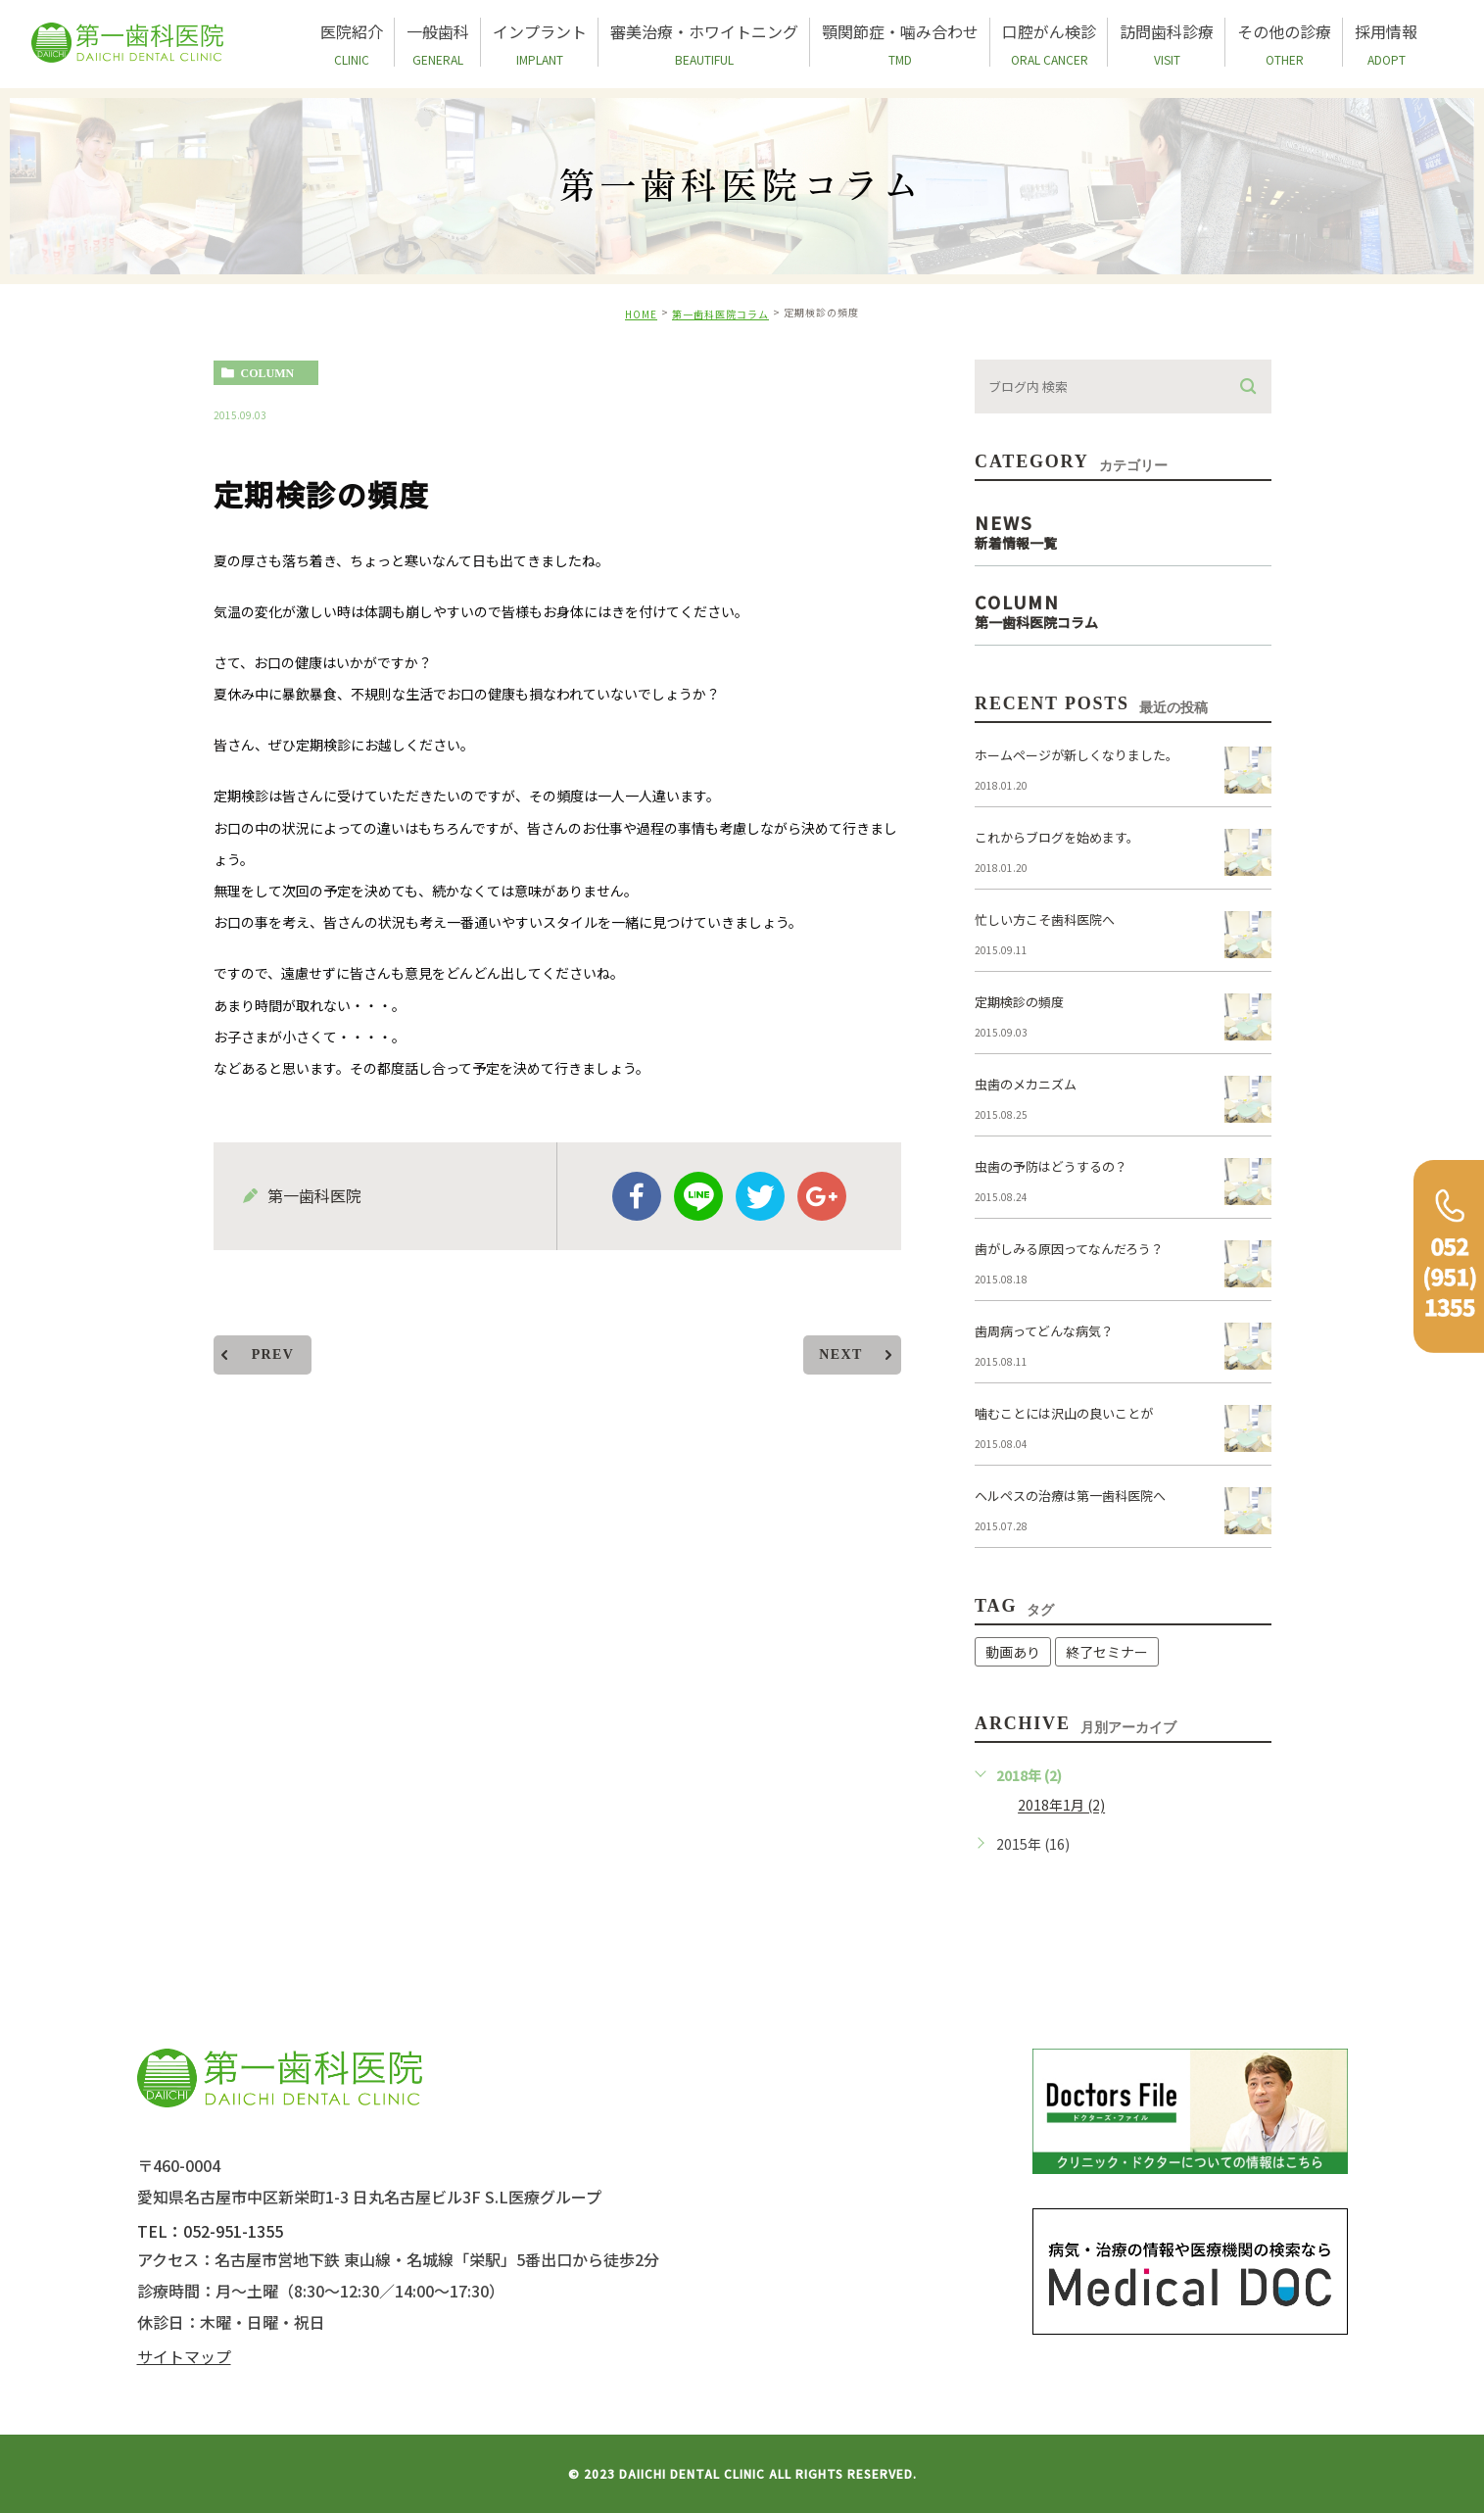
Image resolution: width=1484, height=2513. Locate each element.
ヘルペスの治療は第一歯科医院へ (1070, 1495)
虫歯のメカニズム (1026, 1084)
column (268, 373)
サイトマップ (184, 2356)
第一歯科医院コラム (720, 314)
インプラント (539, 43)
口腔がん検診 (1049, 43)
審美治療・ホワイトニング (704, 43)
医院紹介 (352, 43)
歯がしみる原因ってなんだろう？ (1069, 1248)
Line (698, 1196)
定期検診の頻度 (1019, 1001)
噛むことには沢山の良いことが (1064, 1413)
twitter (760, 1196)
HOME (641, 314)
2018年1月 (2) (1061, 1805)
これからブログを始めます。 (1057, 837)
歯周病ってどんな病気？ (1044, 1331)
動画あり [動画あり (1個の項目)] (1012, 1652)
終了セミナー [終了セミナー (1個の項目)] (1107, 1652)
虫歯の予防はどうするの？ (1051, 1166)
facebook (636, 1196)
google (821, 1196)
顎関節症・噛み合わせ (900, 43)
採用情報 (1386, 43)
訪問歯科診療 (1166, 43)
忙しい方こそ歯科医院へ (1045, 919)
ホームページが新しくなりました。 (1076, 755)
